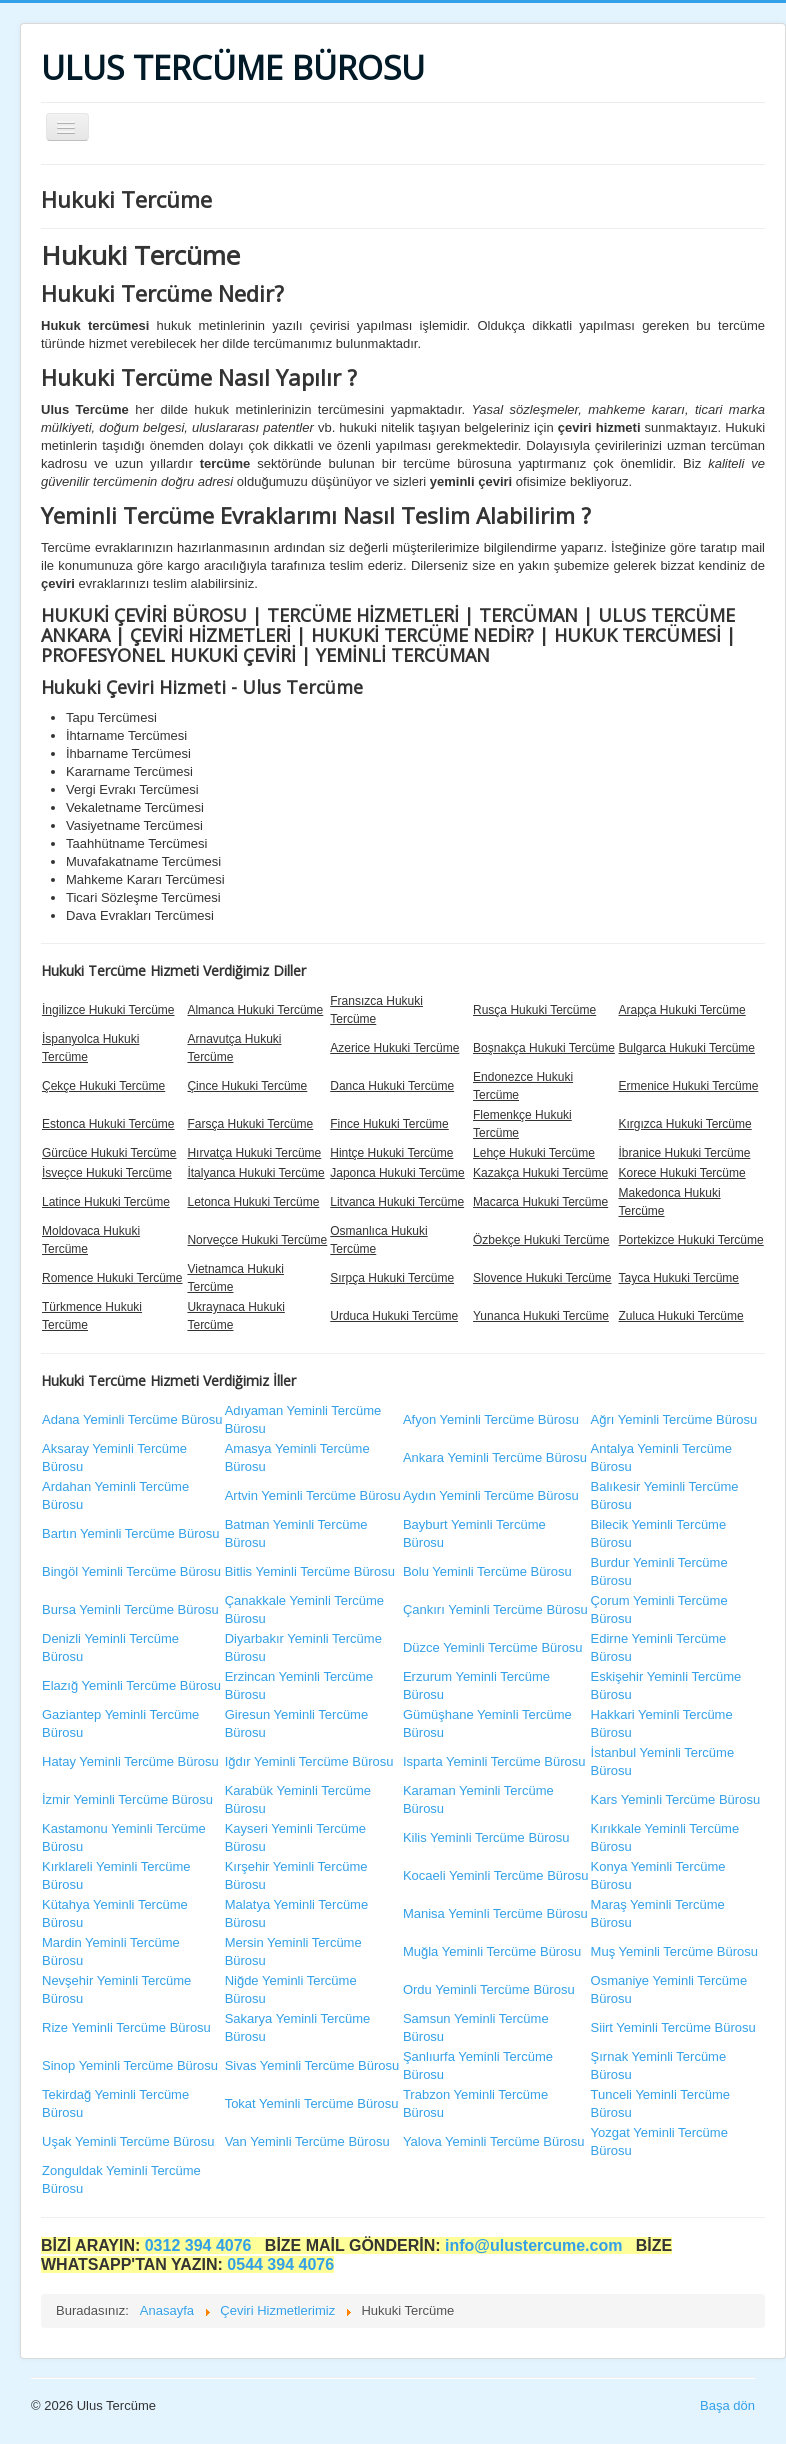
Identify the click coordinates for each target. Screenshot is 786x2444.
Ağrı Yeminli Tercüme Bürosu (674, 1419)
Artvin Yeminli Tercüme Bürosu (313, 1495)
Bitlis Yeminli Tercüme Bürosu (310, 1571)
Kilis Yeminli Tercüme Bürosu (486, 1837)
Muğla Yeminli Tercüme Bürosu (492, 1951)
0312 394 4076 (200, 2245)
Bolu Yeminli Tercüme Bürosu (487, 1571)
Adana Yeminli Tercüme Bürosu (132, 1419)
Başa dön (727, 2405)
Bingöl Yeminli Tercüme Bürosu (131, 1571)
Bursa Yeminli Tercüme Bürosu (130, 1609)
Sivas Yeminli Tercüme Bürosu (312, 2065)
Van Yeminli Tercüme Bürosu (307, 2141)
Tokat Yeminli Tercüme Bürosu (312, 2103)
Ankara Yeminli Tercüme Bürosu (495, 1457)
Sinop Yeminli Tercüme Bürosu (130, 2065)
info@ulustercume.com (536, 2245)
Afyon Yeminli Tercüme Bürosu (491, 1419)
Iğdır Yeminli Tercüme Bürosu (309, 1761)
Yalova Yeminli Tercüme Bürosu (494, 2141)
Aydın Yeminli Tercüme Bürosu (491, 1495)
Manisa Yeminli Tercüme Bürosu (495, 1913)
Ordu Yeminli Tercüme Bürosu (489, 1989)
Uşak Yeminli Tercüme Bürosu (128, 2141)
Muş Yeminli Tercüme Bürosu (674, 1951)
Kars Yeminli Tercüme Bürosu (676, 1799)
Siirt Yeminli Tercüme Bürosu (673, 2027)
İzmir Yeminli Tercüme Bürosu (127, 1799)
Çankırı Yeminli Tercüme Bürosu (495, 1609)
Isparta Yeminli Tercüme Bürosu (494, 1761)
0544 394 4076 (280, 2264)
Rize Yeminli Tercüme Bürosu (126, 2027)
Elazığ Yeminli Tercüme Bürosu (131, 1685)
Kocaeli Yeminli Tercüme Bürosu (495, 1875)
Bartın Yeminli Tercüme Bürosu (131, 1533)
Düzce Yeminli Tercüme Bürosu (493, 1647)
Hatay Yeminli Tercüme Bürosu (130, 1761)
